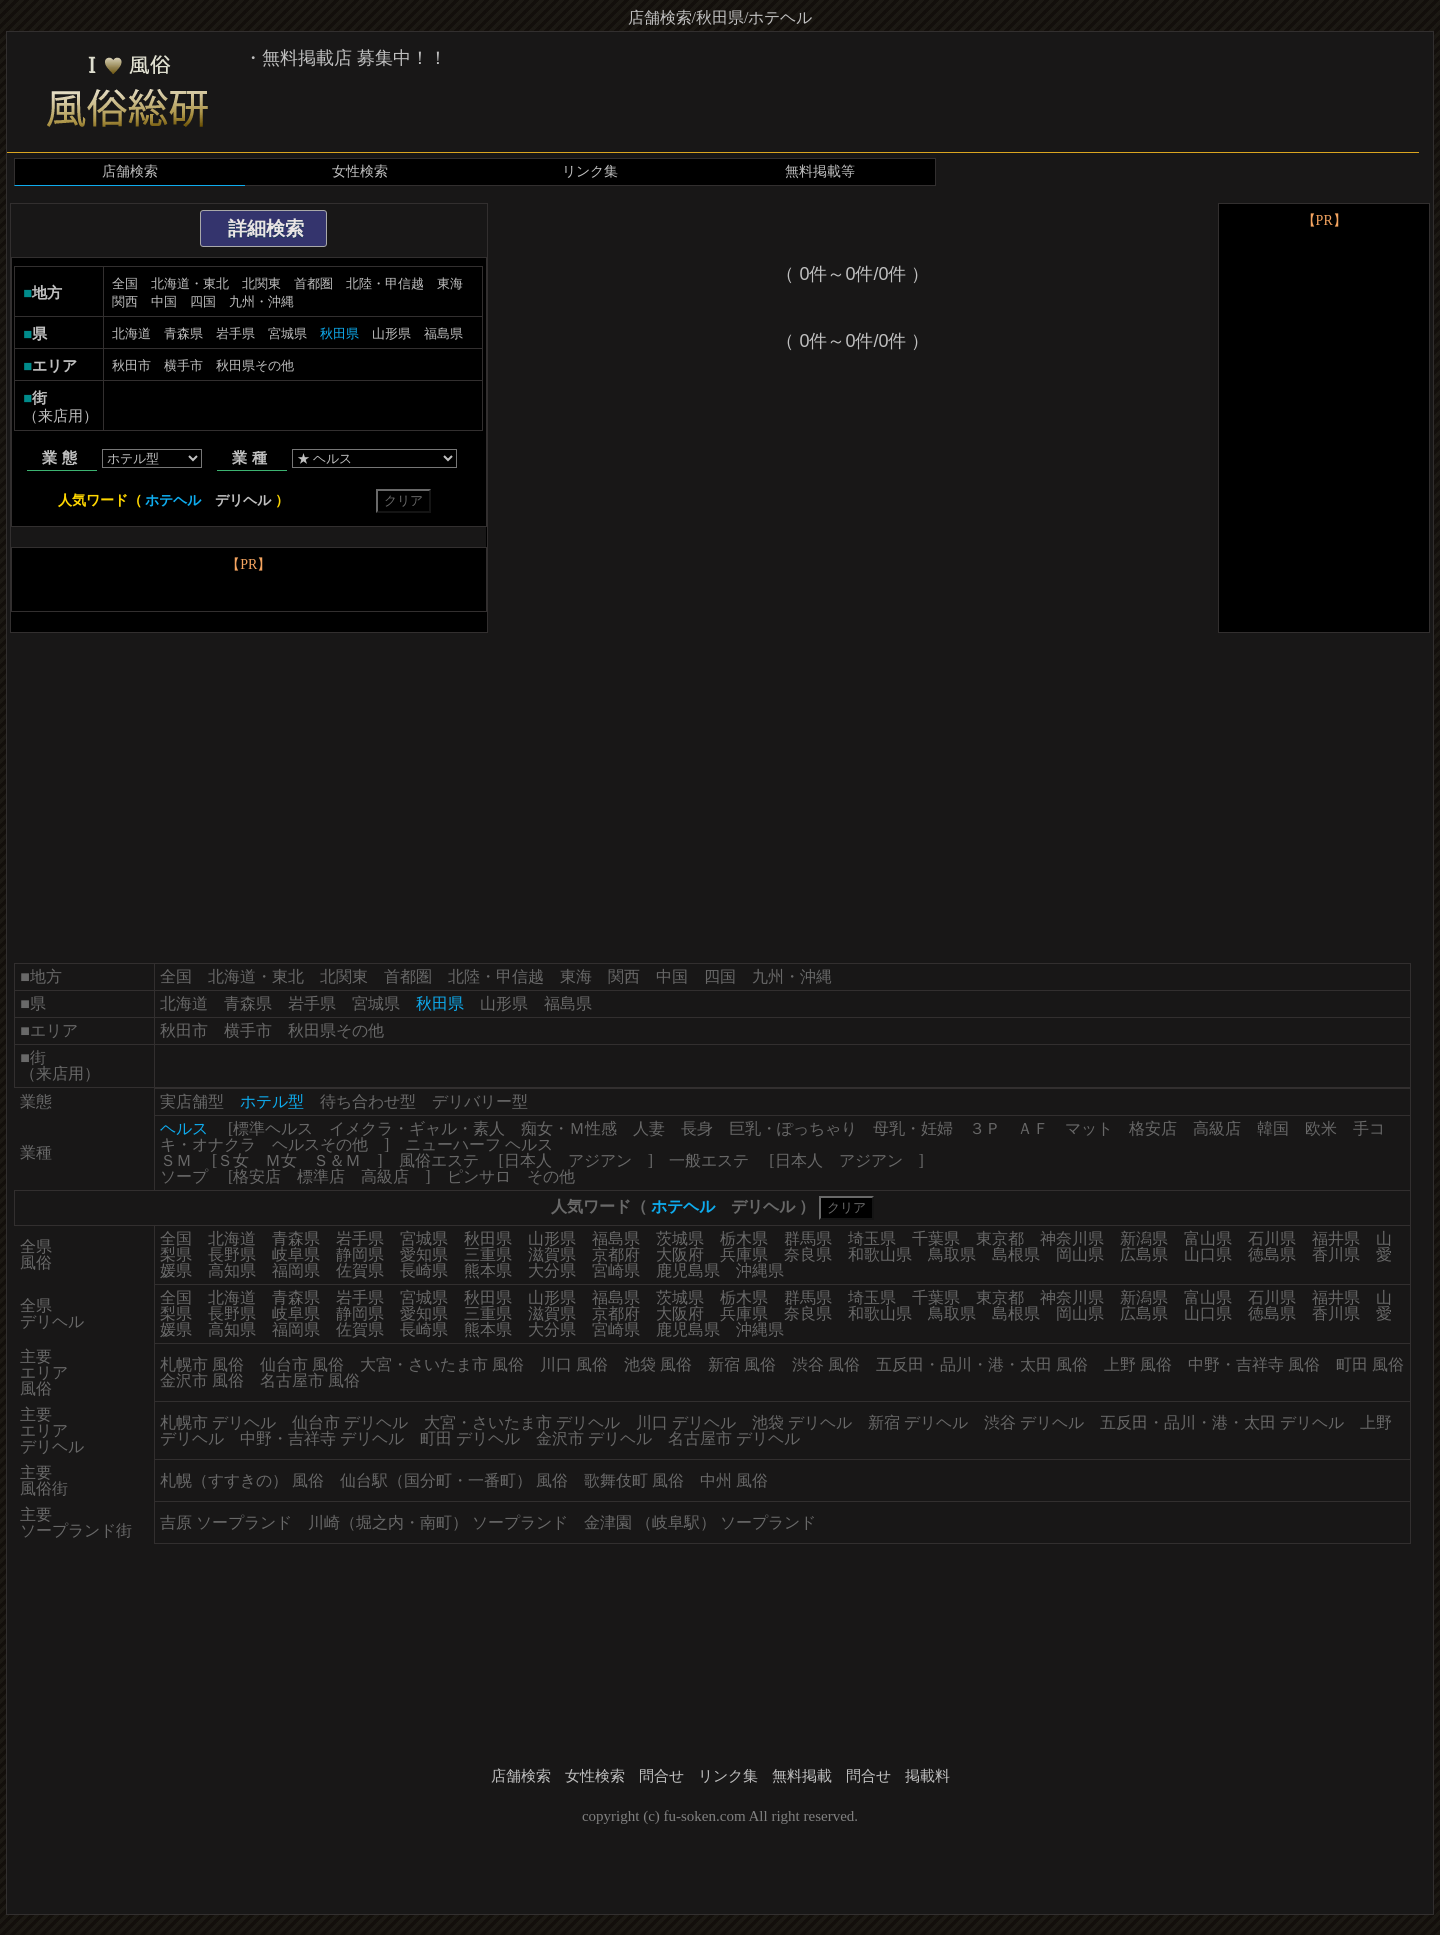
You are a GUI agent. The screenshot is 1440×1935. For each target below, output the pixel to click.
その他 (551, 1176)
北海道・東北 (190, 283)
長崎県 (424, 1270)
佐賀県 (360, 1270)
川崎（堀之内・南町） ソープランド (438, 1522)
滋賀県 (552, 1254)
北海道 (131, 333)
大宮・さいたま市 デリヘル (522, 1422)
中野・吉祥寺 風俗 (1254, 1364)
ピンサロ (479, 1176)
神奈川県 (1072, 1238)
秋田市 (131, 365)
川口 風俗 (574, 1364)
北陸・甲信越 (385, 283)
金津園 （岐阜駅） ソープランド (700, 1522)
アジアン (600, 1160)
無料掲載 (802, 1776)
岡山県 (1080, 1254)
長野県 (232, 1254)
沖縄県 (760, 1270)
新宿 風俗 (742, 1364)
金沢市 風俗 (202, 1380)
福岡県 (296, 1270)
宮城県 (287, 333)
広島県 (1144, 1254)
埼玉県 (872, 1238)
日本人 (528, 1160)
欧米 (1321, 1128)
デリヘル (243, 500)
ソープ (184, 1176)
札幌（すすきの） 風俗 (242, 1480)
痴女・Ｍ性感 (569, 1128)
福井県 (1336, 1238)
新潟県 (1144, 1238)
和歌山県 (880, 1254)
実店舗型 (192, 1101)
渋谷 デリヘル (1034, 1422)
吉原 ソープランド (226, 1522)
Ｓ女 (233, 1160)
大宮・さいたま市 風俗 (442, 1364)
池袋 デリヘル (802, 1422)
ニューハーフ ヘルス (479, 1144)
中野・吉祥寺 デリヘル (322, 1438)
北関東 (261, 283)
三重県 (488, 1254)
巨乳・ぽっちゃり (793, 1128)
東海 (450, 283)
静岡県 (360, 1254)
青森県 (183, 333)
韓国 (1273, 1128)
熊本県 (488, 1270)
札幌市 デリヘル (218, 1422)
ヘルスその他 (320, 1144)
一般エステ (709, 1160)
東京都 (1000, 1238)
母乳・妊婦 (913, 1128)
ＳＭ (176, 1160)
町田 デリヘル (470, 1438)
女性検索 (360, 171)
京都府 (616, 1254)
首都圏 (313, 283)
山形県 (391, 333)
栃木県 (744, 1238)
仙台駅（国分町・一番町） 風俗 (454, 1480)
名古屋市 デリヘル (734, 1438)
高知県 (232, 1270)
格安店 (1153, 1128)
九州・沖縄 (261, 301)
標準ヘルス (273, 1128)
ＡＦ (1033, 1128)
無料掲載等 (820, 171)
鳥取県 (952, 1254)
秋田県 (488, 1238)
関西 (125, 301)
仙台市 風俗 (302, 1364)
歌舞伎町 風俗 (634, 1480)
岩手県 (235, 333)
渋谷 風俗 (826, 1364)
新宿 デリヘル (918, 1422)
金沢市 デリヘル (594, 1438)
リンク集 (590, 171)
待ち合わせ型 (368, 1101)
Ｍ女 (281, 1160)
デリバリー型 (480, 1101)
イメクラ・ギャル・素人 (417, 1128)
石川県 (1272, 1238)
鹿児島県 (688, 1270)
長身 (697, 1128)
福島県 (443, 333)
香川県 (1336, 1254)
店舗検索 (130, 171)
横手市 (183, 365)
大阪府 (680, 1254)
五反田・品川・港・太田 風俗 (982, 1364)
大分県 (552, 1270)
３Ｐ (985, 1128)
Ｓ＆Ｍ (337, 1160)
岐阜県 (296, 1254)
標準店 (321, 1176)
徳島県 (1272, 1254)
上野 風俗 (1138, 1364)
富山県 (1208, 1238)
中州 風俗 (734, 1480)
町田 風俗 (1370, 1364)
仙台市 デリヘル (350, 1422)
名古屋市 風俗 (310, 1380)
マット (1089, 1128)
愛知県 (424, 1254)
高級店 (1217, 1128)
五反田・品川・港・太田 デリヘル (1222, 1422)
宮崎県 (616, 1270)
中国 (164, 301)
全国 (125, 283)
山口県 (1208, 1254)
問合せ (661, 1776)
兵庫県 (744, 1254)
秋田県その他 (255, 365)
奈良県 (808, 1254)
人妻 (649, 1128)
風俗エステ (439, 1160)
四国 (203, 301)
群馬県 (808, 1238)
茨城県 (680, 1238)
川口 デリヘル (686, 1422)
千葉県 (936, 1238)
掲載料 (927, 1776)
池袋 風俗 (658, 1364)
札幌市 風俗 (202, 1364)
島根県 (1016, 1254)
